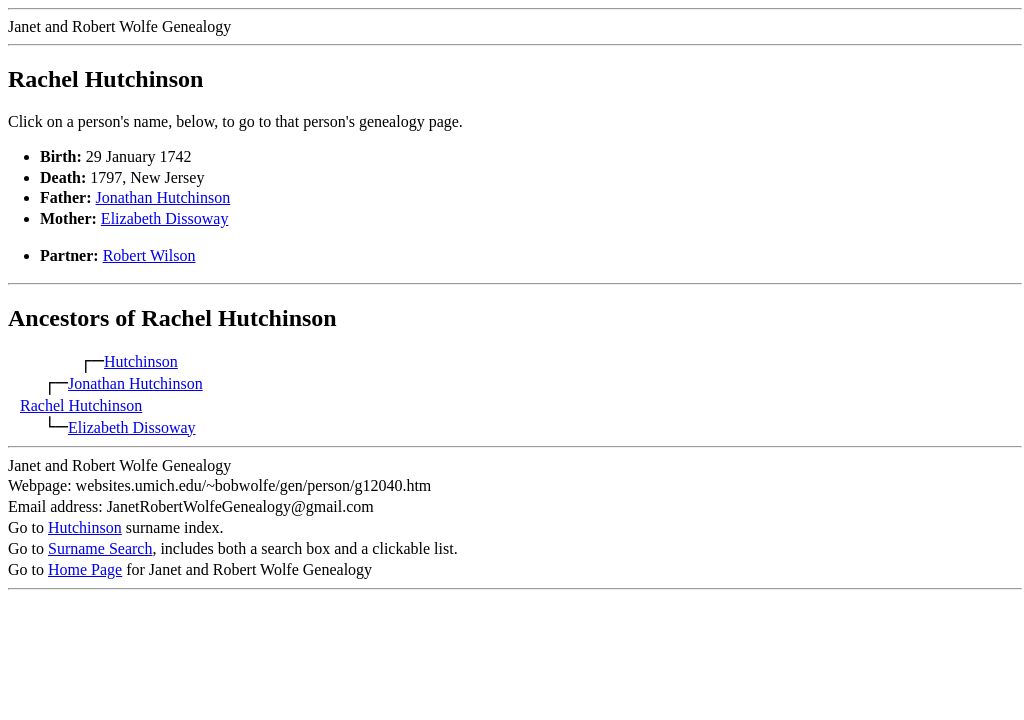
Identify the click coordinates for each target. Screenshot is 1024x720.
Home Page (85, 569)
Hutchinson (141, 361)
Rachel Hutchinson (81, 405)
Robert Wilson (149, 255)
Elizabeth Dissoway (165, 218)
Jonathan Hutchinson (163, 197)
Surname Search (100, 548)
